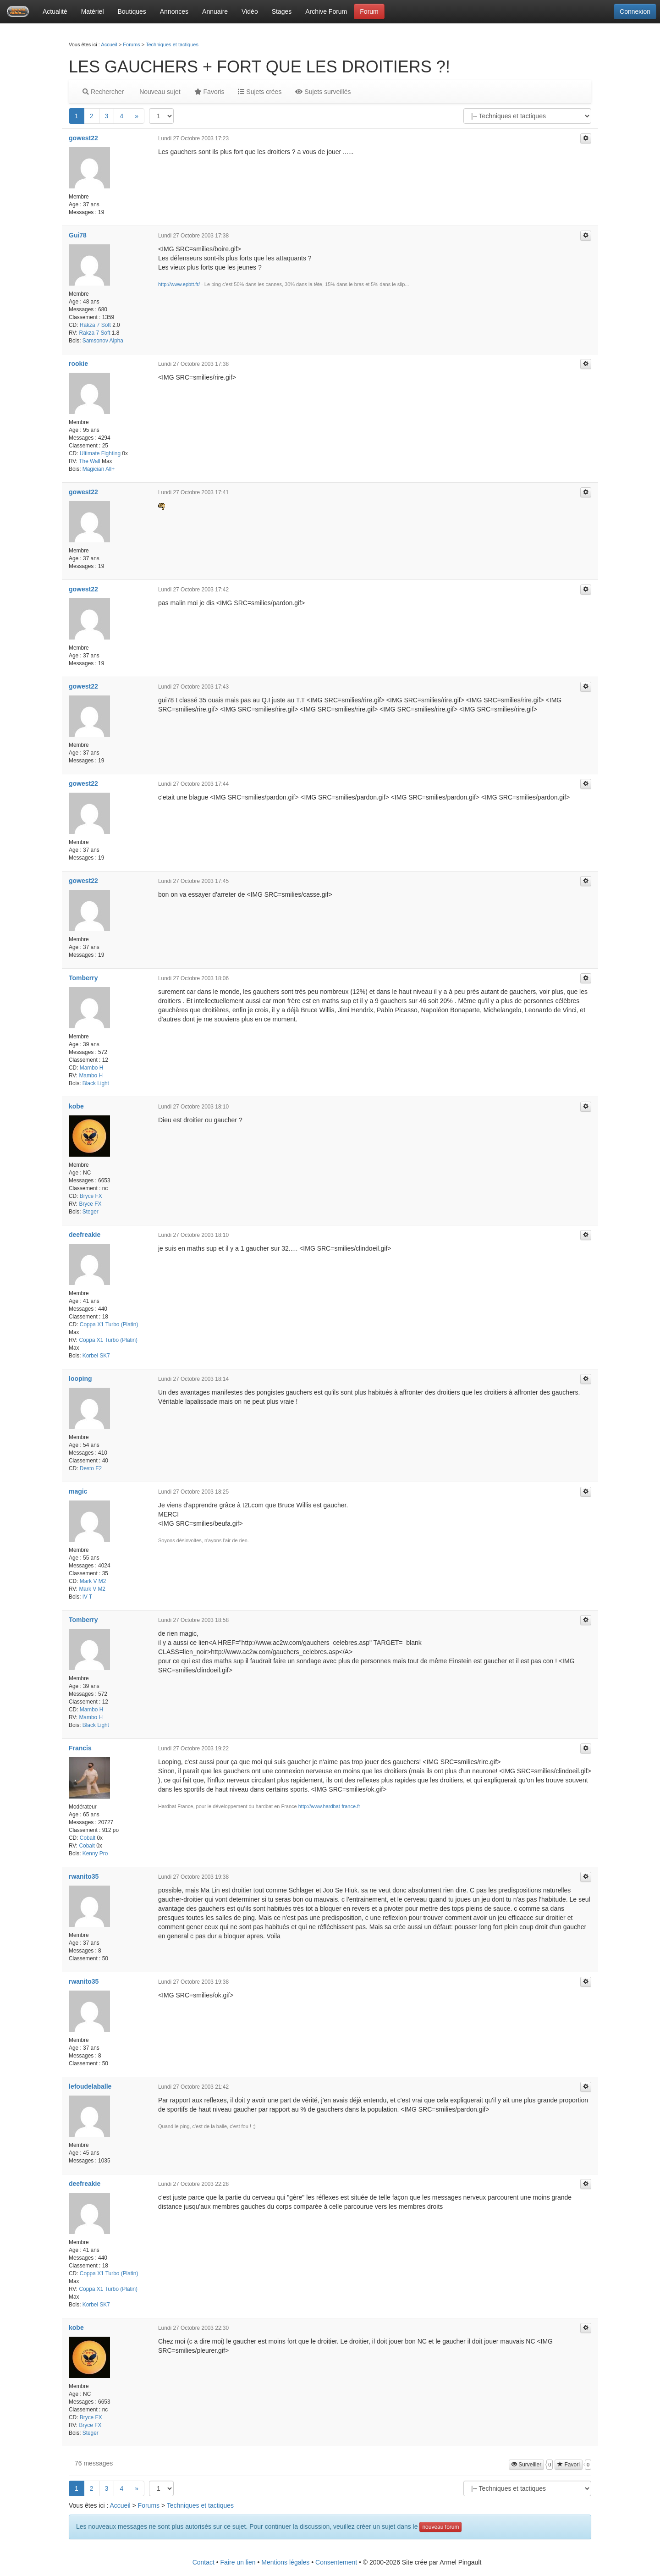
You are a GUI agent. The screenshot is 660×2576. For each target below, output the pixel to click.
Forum (369, 11)
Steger (90, 1211)
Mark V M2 (93, 1581)
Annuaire (215, 11)
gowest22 (83, 138)
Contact (203, 2562)
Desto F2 (91, 1468)
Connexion (635, 11)
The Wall (89, 461)
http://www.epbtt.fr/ (179, 284)
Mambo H (92, 1068)
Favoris (209, 91)
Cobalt (87, 1838)
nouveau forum (440, 2527)
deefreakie (84, 1234)
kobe (76, 1106)
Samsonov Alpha (102, 340)
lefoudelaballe (90, 2086)
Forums (131, 44)
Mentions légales (285, 2562)
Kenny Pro (95, 1853)
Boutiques (132, 11)
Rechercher (103, 91)
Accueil (109, 44)
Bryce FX (91, 1196)
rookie (78, 363)
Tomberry (83, 978)
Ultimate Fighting (100, 453)
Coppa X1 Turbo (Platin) (109, 1324)
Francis (80, 1748)
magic (78, 1491)
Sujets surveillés (323, 91)
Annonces (174, 11)
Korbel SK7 (96, 1355)
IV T (87, 1597)
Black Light (95, 1083)
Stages (282, 11)
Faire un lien (238, 2562)
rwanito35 (84, 1876)
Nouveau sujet (159, 91)
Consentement (336, 2562)
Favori (568, 2464)
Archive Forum (326, 11)
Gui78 (78, 235)
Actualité (55, 11)
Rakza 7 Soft (95, 325)
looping (80, 1378)
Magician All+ (98, 469)
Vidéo (250, 11)
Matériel (92, 11)
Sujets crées (259, 91)
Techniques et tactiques (172, 44)
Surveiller (526, 2464)
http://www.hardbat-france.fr (329, 1806)
